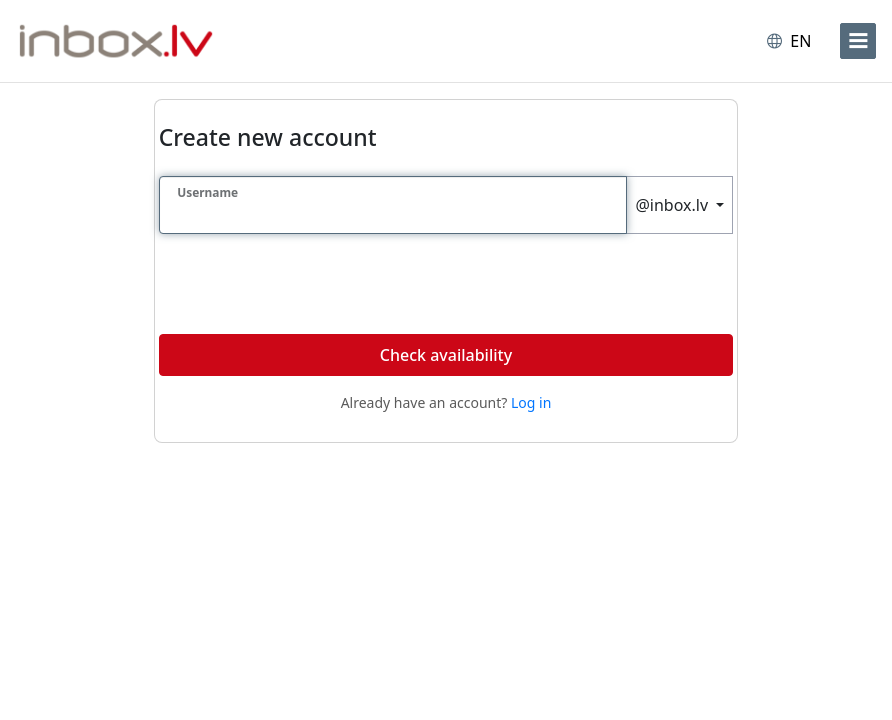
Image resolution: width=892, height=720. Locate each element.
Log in (531, 402)
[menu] (858, 41)
